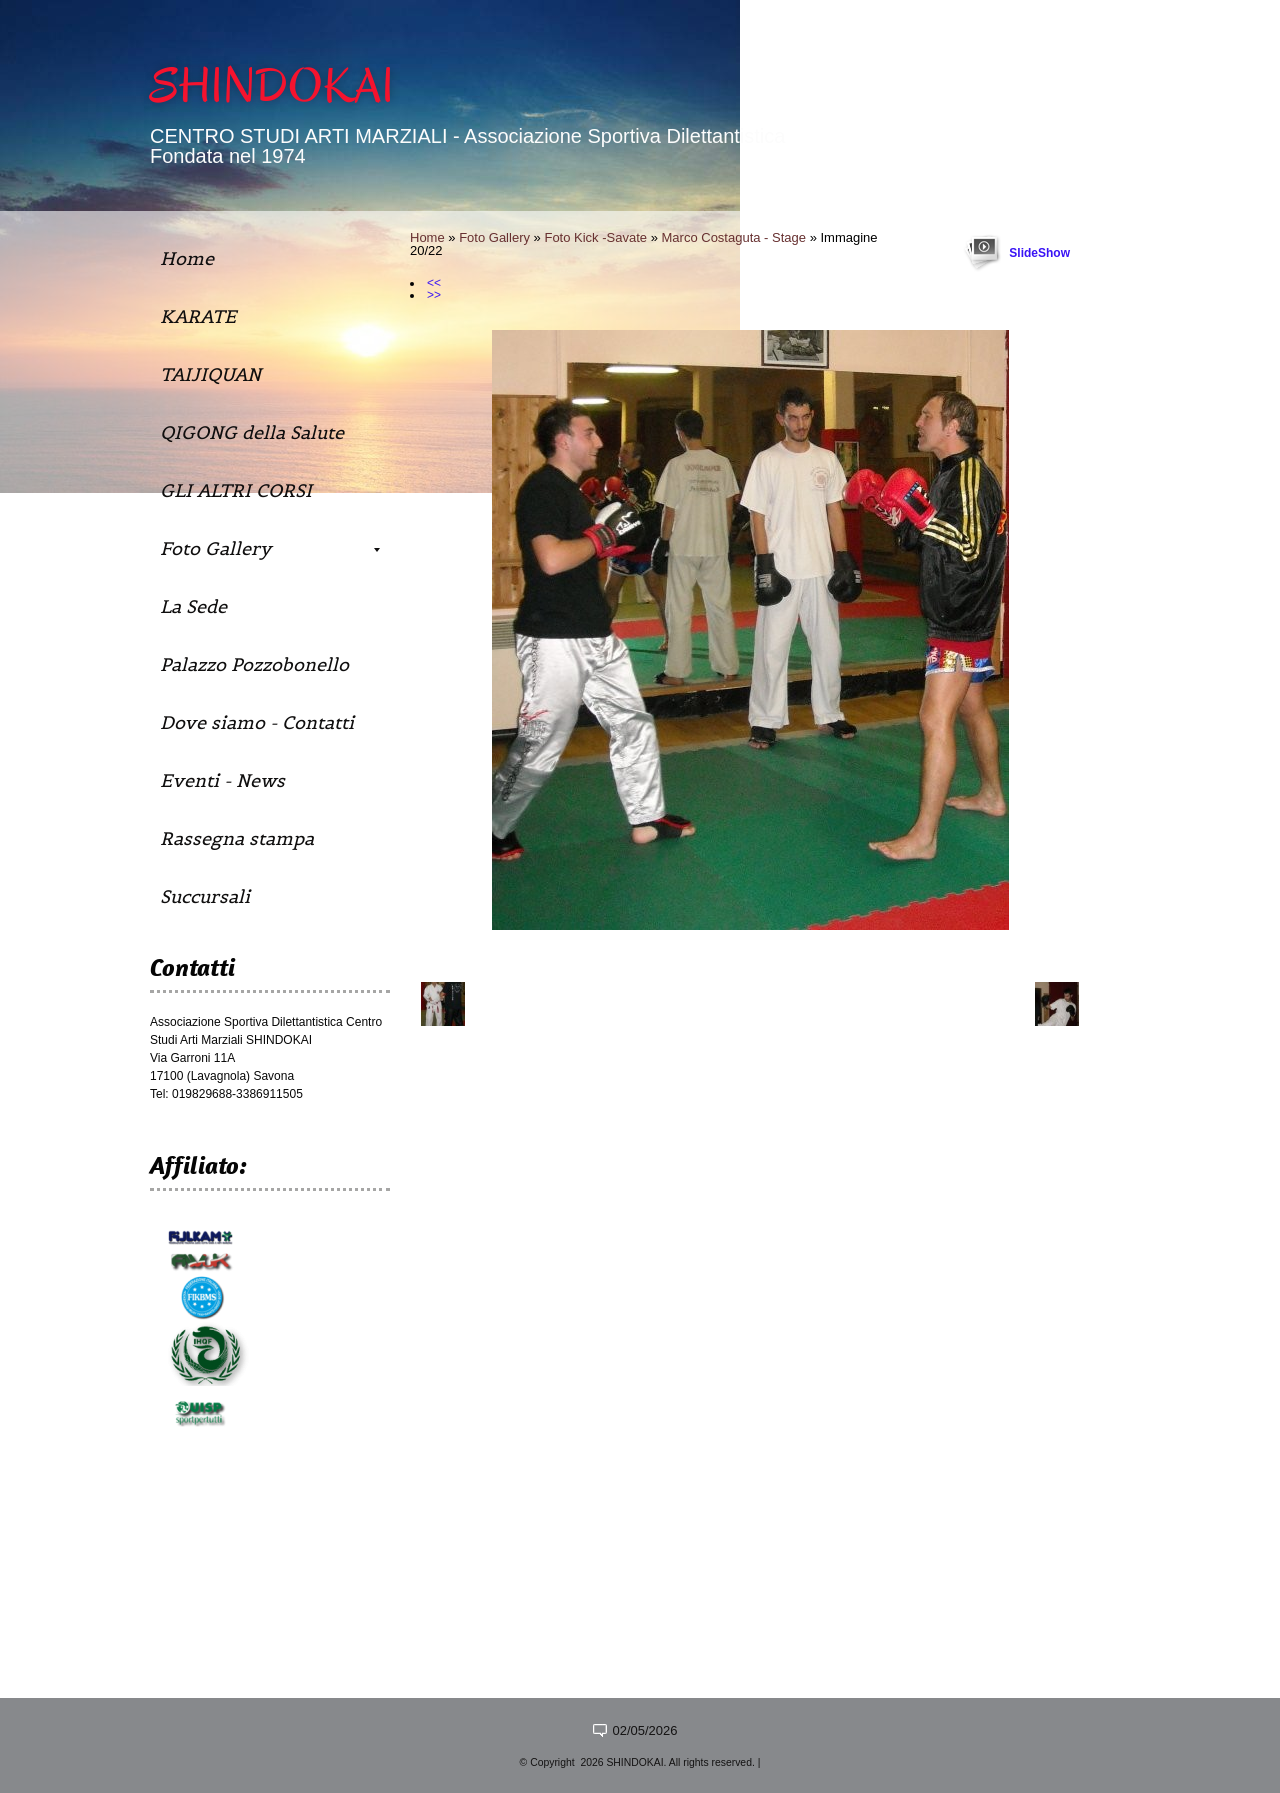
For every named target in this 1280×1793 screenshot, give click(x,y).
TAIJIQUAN (210, 374)
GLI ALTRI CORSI (236, 490)
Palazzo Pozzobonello (254, 664)
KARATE (198, 316)
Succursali (205, 896)
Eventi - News (222, 780)
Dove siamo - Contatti (257, 722)
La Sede (193, 606)
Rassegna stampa (237, 838)
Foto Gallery (494, 237)
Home (427, 237)
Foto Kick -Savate (595, 237)
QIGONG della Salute (252, 432)
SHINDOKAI (272, 86)
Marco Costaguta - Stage (734, 237)
